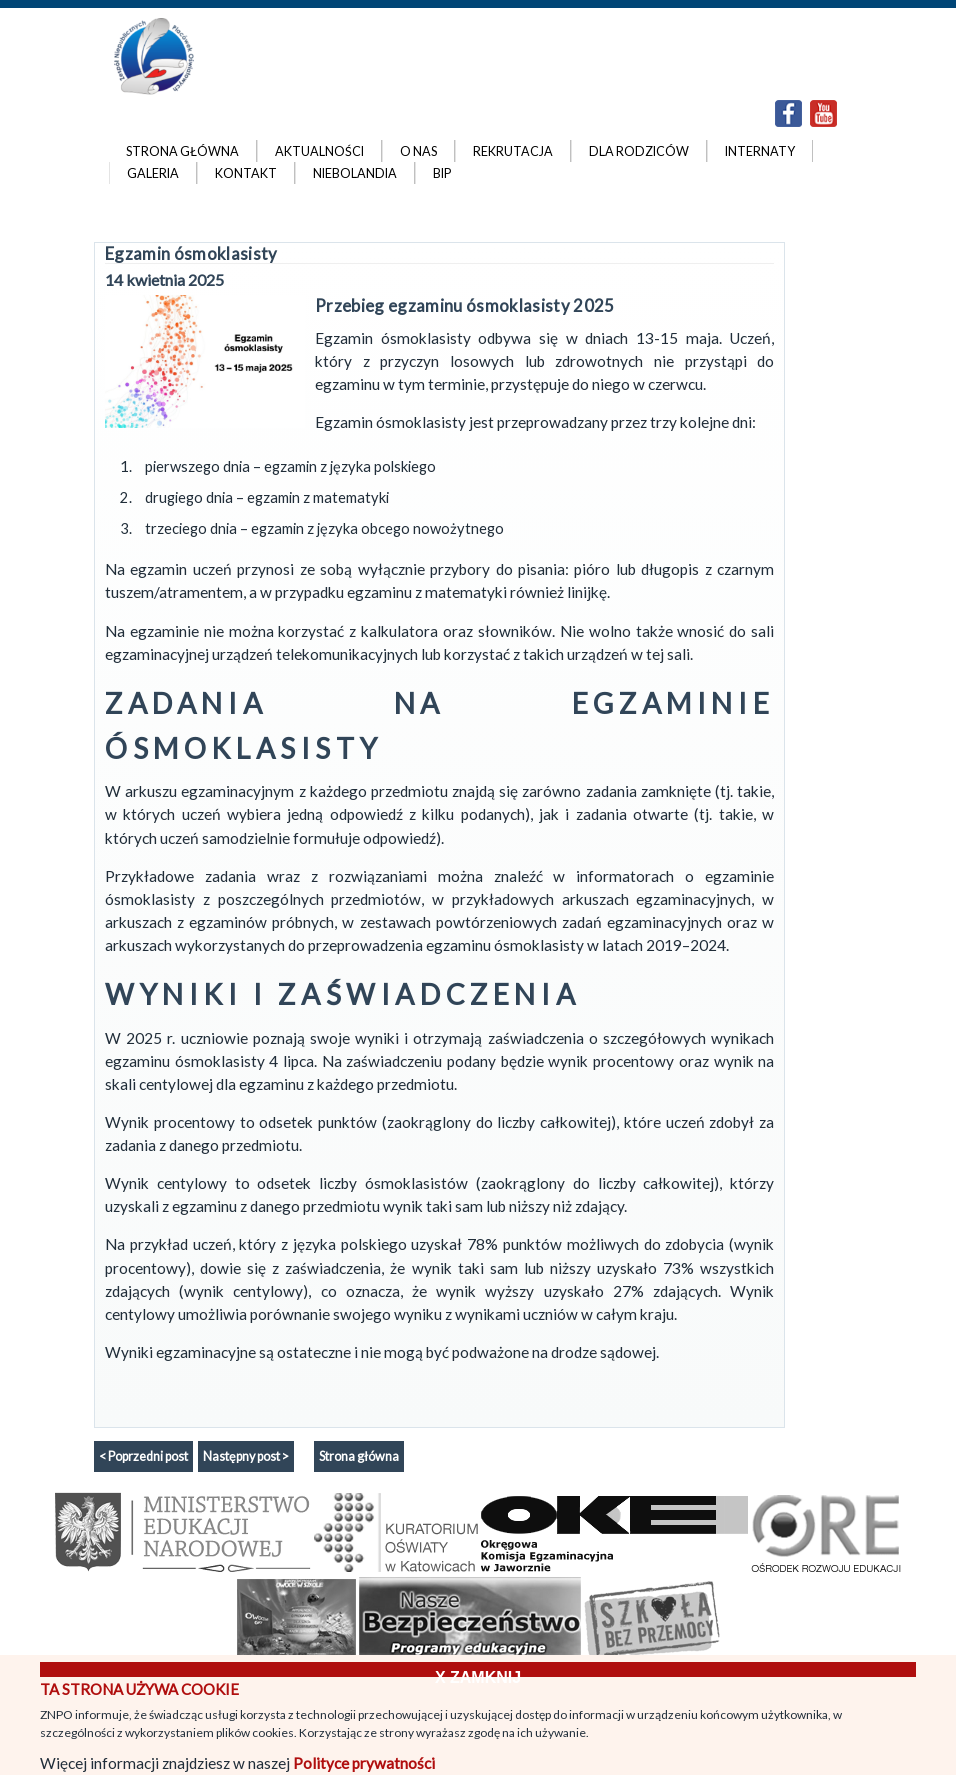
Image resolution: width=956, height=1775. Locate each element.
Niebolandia (355, 173)
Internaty (760, 151)
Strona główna (359, 1456)
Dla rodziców (639, 151)
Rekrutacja (513, 151)
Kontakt (246, 173)
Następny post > (246, 1456)
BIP (442, 173)
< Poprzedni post (143, 1456)
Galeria (153, 173)
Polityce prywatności (364, 1763)
